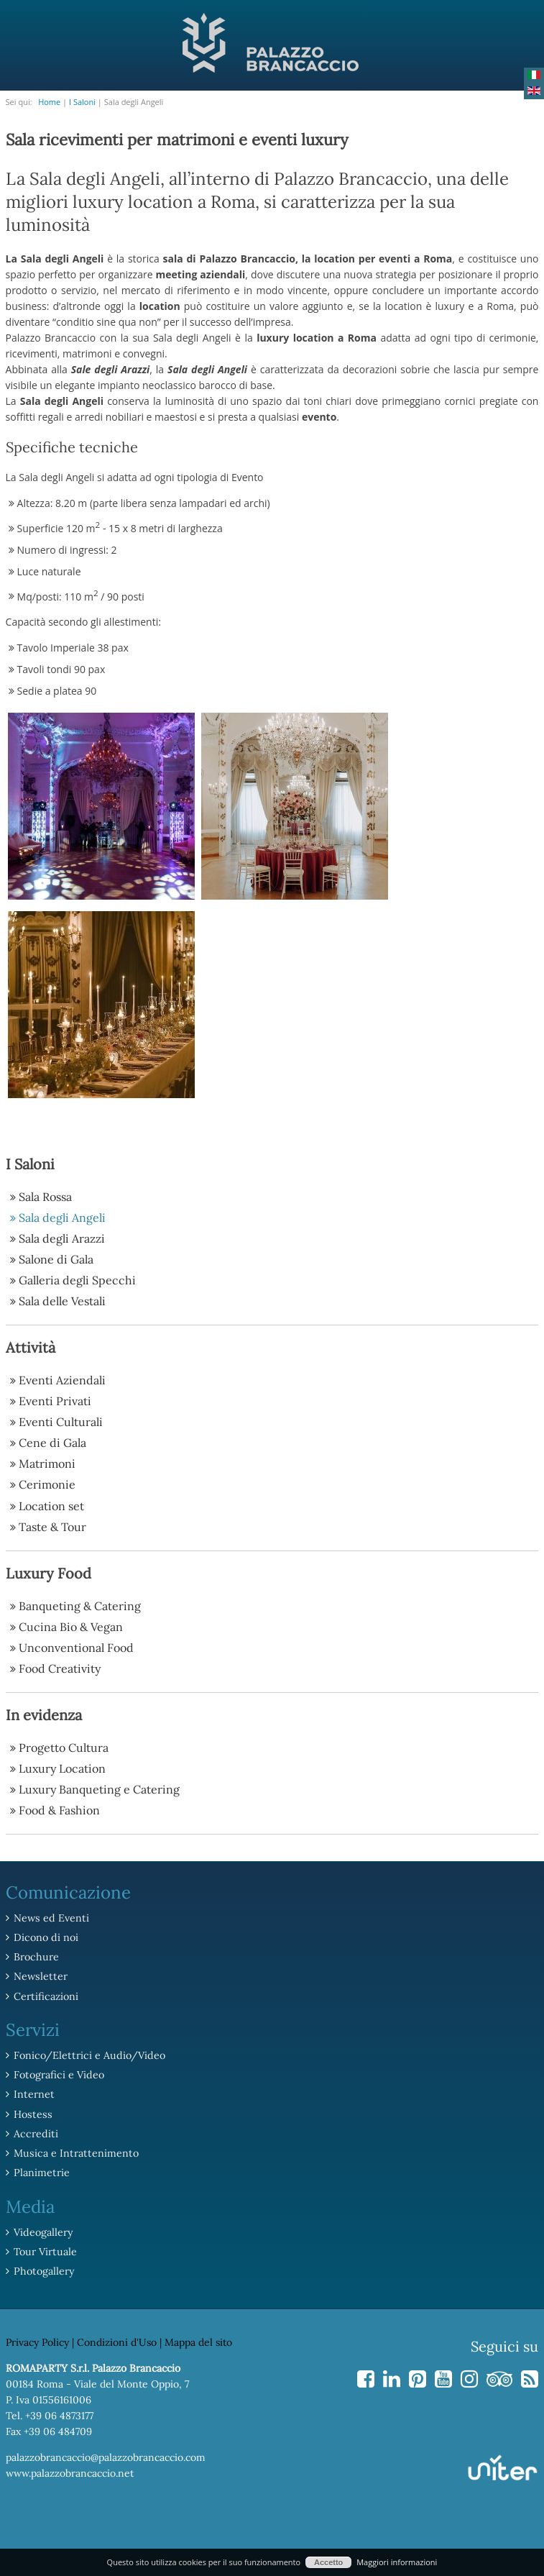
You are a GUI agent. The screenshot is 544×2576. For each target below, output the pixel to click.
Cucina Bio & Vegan (71, 1626)
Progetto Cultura (64, 1747)
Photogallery (43, 2268)
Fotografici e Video (58, 2073)
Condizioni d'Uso (117, 2339)
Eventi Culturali (61, 1422)
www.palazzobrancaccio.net (70, 2470)
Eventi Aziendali (62, 1380)
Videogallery (43, 2229)
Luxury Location (62, 1767)
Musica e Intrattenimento (74, 2151)
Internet (33, 2092)
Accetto (328, 2562)
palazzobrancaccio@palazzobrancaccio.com (106, 2454)
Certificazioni (45, 1994)
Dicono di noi (45, 1936)
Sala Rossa (45, 1196)
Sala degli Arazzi (62, 1238)
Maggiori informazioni (396, 2562)
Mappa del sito (198, 2339)
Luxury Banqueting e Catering (99, 1788)
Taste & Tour (52, 1526)
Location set (51, 1505)
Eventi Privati (55, 1401)
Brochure (35, 1956)
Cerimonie (47, 1484)
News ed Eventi (50, 1917)
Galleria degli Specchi (77, 1280)
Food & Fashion (59, 1809)
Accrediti (34, 2131)
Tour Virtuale (44, 2248)
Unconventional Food (76, 1647)
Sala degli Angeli (62, 1217)
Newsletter (39, 1975)
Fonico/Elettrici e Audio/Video (87, 2053)
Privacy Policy (37, 2339)
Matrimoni (47, 1463)
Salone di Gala (56, 1259)
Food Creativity (60, 1668)
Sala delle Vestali (62, 1301)
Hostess (32, 2112)
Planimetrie (41, 2170)
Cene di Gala (52, 1442)
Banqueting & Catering (80, 1605)
